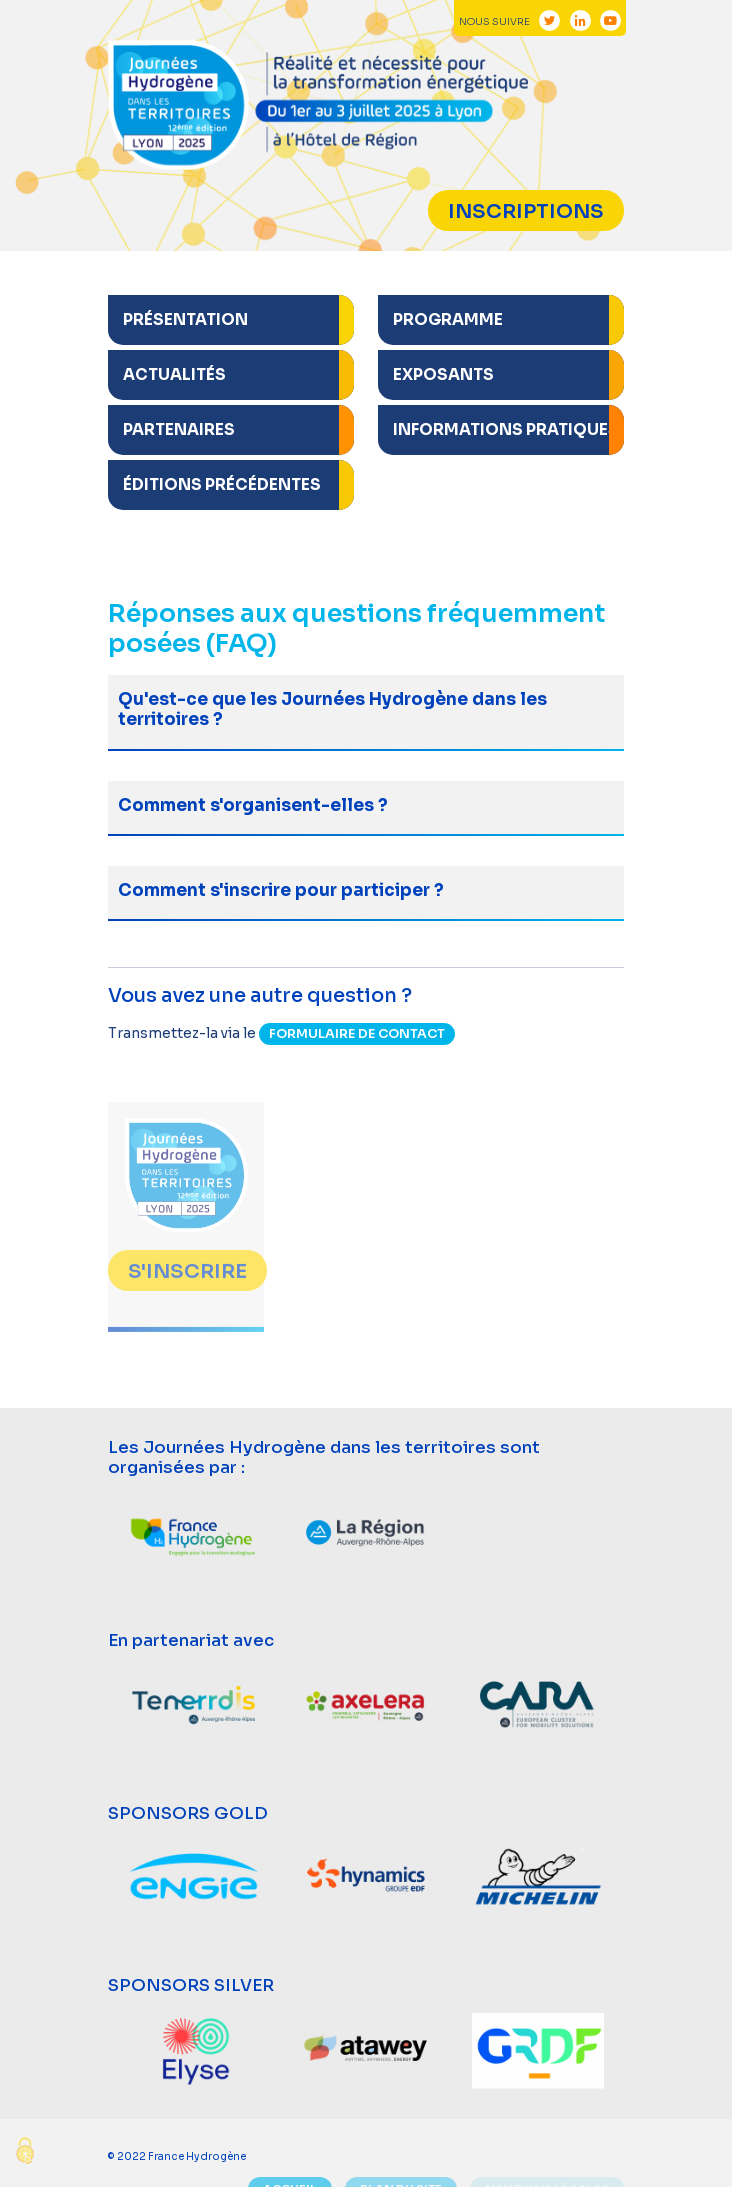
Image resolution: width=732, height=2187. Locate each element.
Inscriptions (526, 211)
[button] (231, 322)
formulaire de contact (357, 1034)
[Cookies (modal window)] (25, 2152)
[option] (194, 1533)
